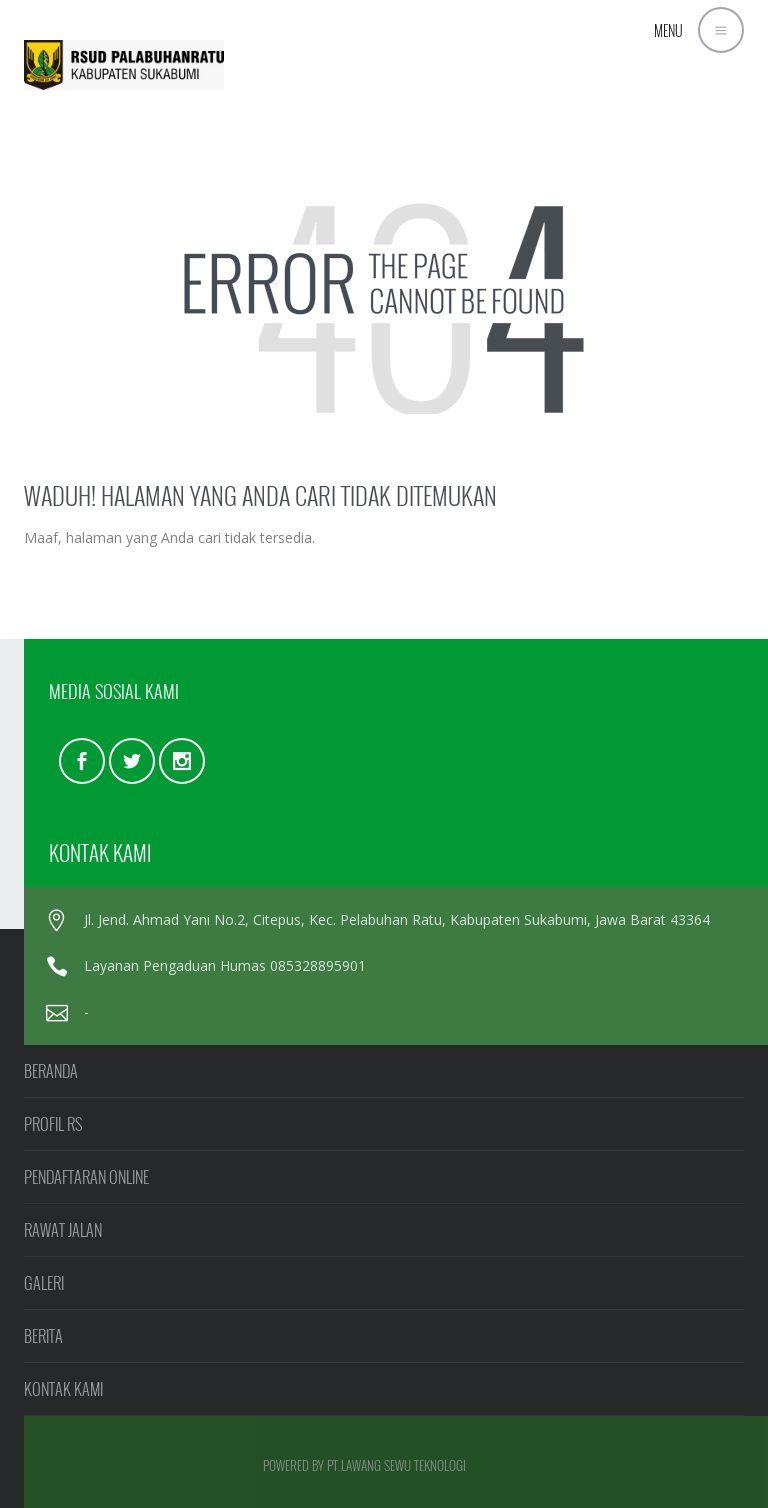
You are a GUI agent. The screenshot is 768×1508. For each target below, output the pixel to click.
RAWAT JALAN (63, 1230)
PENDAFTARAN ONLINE (86, 1177)
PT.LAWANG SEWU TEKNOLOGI (396, 1465)
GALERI (44, 1283)
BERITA (43, 1336)
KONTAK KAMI (63, 1389)
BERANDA (51, 1071)
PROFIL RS (53, 1124)
